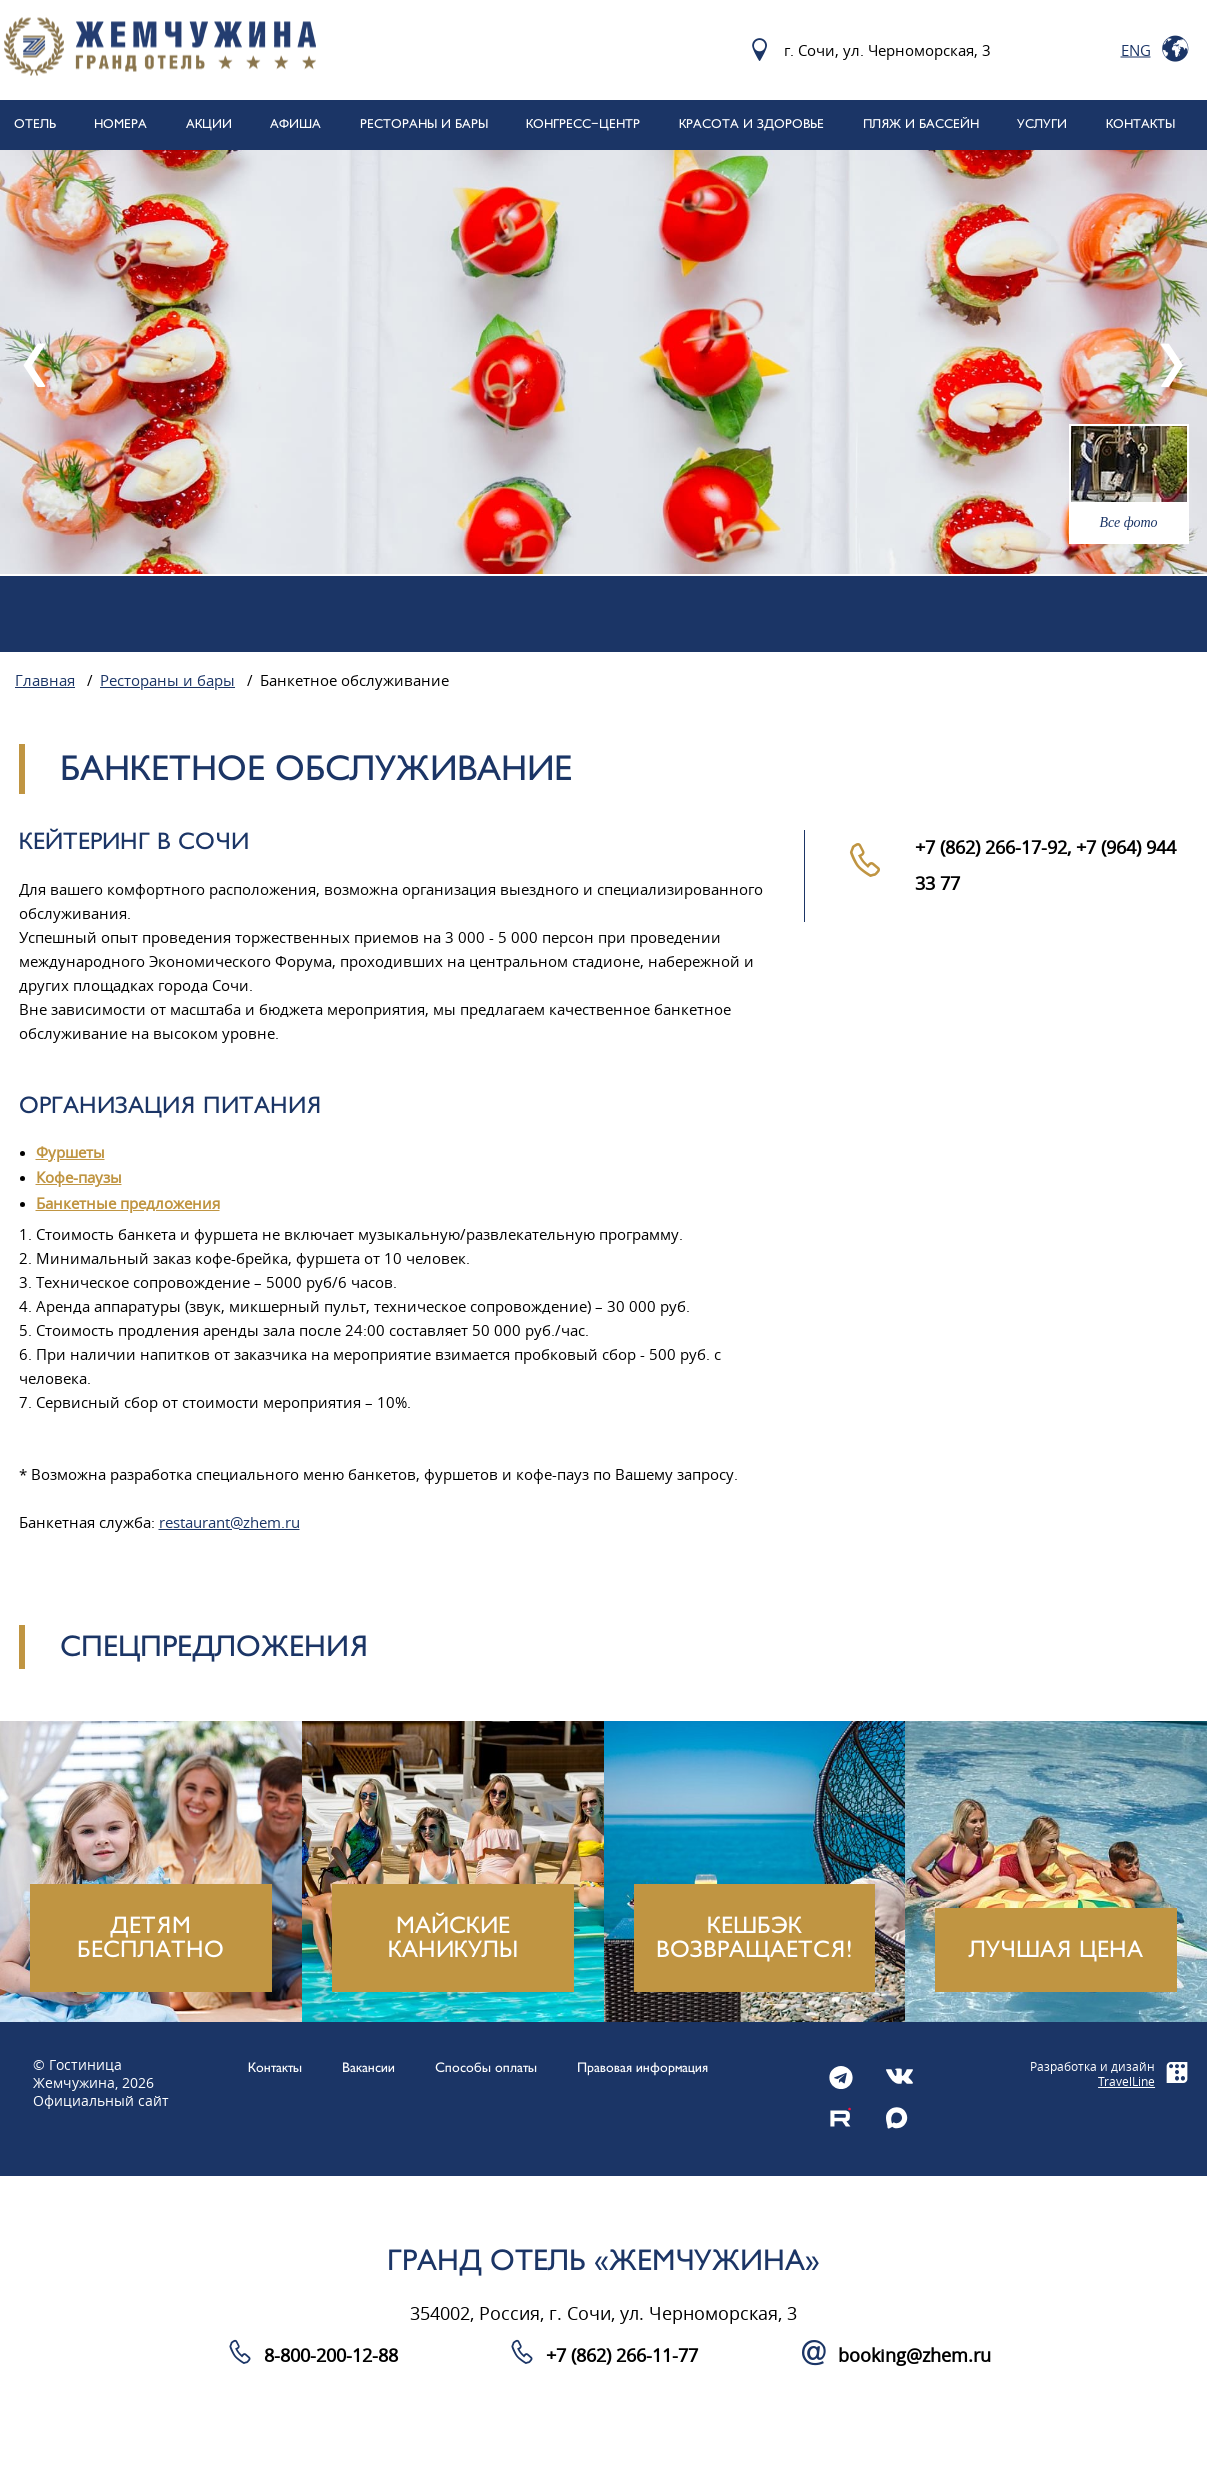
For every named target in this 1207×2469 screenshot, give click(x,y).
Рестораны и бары (167, 681)
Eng (1136, 50)
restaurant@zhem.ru (229, 1523)
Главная (45, 681)
